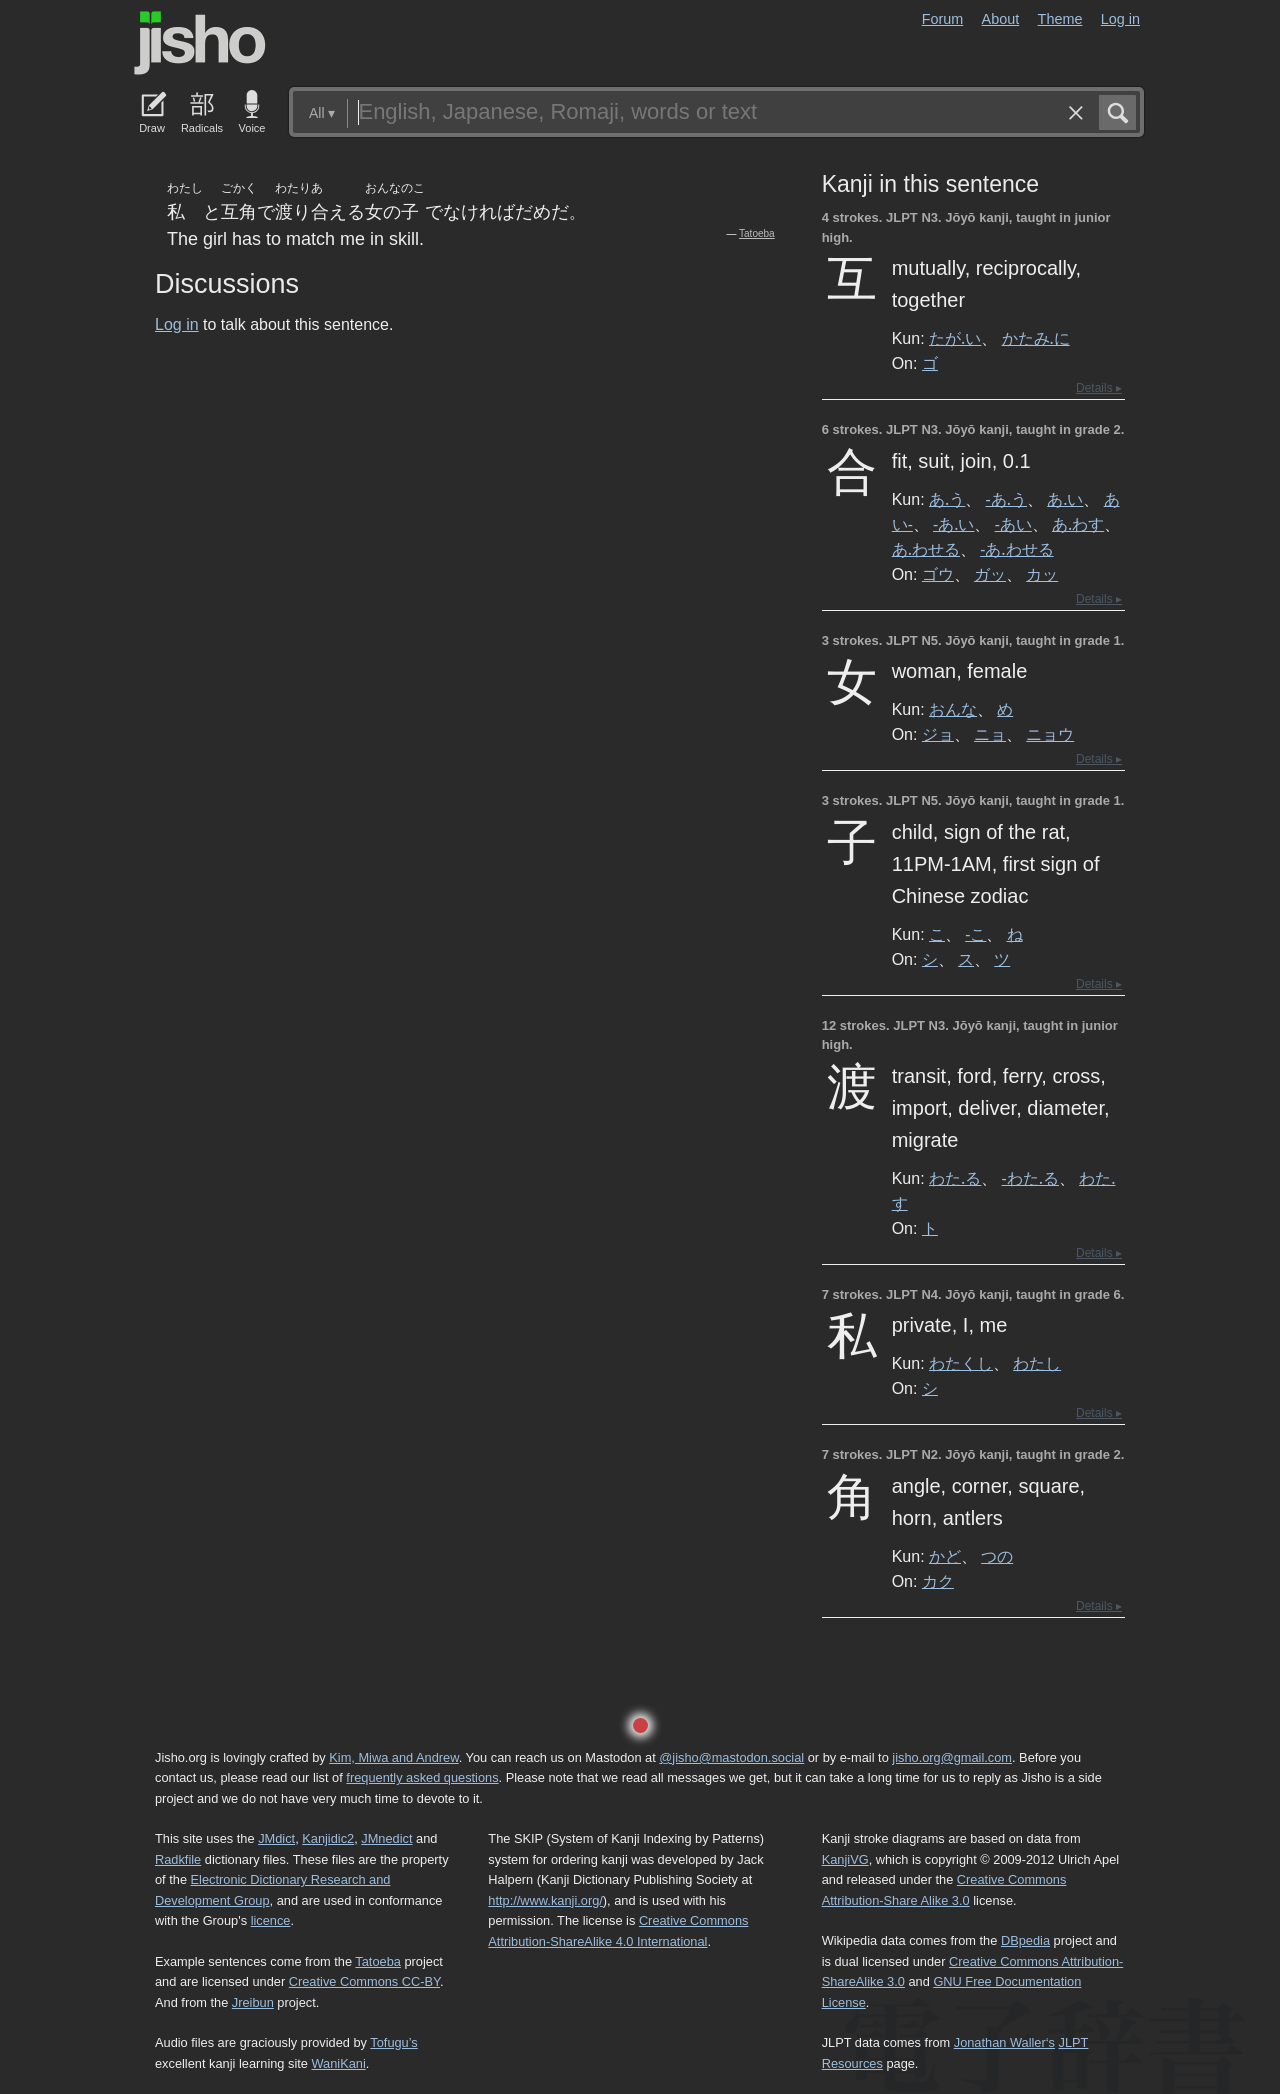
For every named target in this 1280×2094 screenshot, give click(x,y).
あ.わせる (926, 549)
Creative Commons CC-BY (364, 1981)
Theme (1060, 19)
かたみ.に (1036, 338)
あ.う (947, 499)
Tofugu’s (393, 2042)
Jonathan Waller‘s (1004, 2042)
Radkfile (178, 1859)
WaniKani (339, 2063)
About (1001, 19)
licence (271, 1920)
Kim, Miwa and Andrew (393, 1757)
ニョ (990, 734)
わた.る (955, 1178)
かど (945, 1556)
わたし (1037, 1363)
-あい (1013, 524)
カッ (1042, 574)
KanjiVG (845, 1859)
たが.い (955, 338)
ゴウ (938, 574)
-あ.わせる (1016, 549)
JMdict (276, 1838)
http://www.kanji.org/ (545, 1900)
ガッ (990, 574)
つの (997, 1556)
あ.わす (1078, 524)
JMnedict (386, 1838)
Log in (1120, 19)
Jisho (200, 43)
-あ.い (953, 524)
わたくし (961, 1363)
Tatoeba (757, 233)
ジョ (938, 734)
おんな (953, 709)
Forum (943, 19)
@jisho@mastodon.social (731, 1757)
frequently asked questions (422, 1777)
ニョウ (1050, 734)
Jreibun (253, 2002)
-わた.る (1030, 1178)
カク (938, 1581)
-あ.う (1006, 499)
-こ (975, 934)
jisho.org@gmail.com (952, 1757)
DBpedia (1025, 1940)
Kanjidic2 (328, 1838)
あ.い (1065, 499)
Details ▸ (1099, 388)
